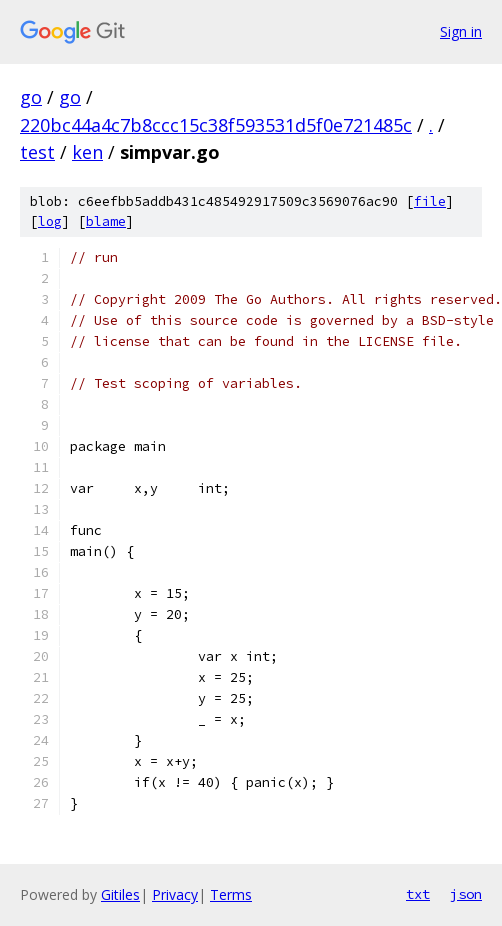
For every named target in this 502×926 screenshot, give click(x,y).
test (37, 152)
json (466, 894)
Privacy (175, 894)
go (31, 97)
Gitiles (120, 894)
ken (87, 152)
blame (106, 221)
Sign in (461, 31)
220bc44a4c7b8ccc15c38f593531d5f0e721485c (216, 125)
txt (418, 894)
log (50, 221)
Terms (231, 894)
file (430, 201)
